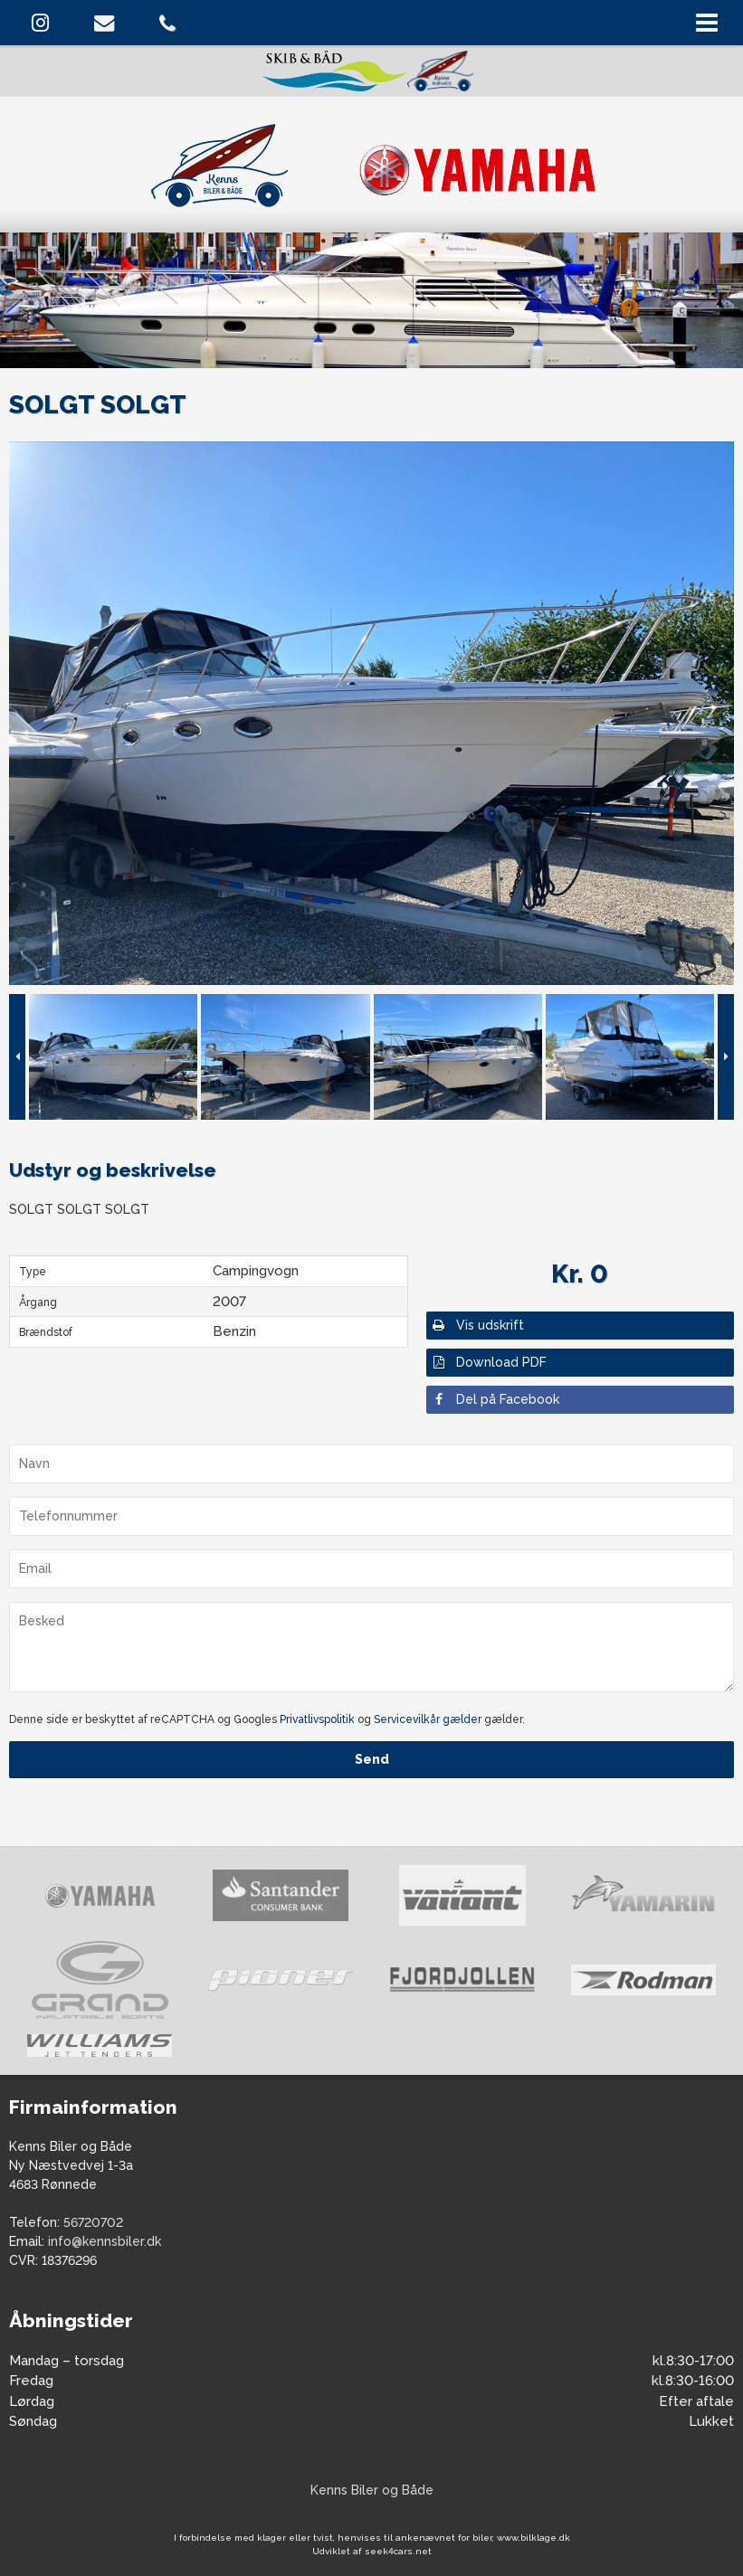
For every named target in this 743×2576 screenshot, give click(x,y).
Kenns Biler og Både (371, 2490)
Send (372, 1759)
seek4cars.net (398, 2551)
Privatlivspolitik (317, 1719)
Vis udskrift (477, 1325)
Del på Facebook (495, 1399)
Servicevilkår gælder (427, 1719)
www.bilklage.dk (533, 2538)
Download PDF (489, 1362)
